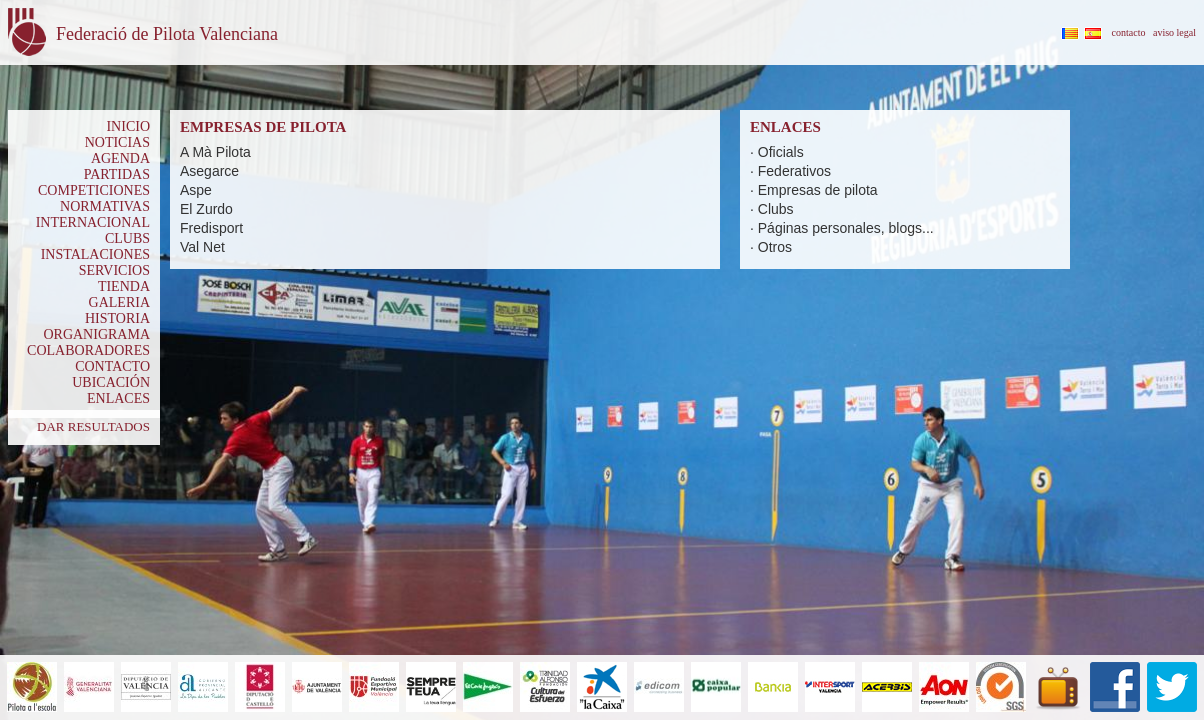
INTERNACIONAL (93, 222)
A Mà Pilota (215, 152)
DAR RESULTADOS (93, 426)
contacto (1129, 32)
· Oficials (777, 152)
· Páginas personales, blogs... (842, 228)
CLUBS (127, 238)
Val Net (202, 247)
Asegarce (209, 171)
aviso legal (1174, 32)
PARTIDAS (117, 174)
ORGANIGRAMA (96, 334)
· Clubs (772, 209)
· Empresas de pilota (814, 190)
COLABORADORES (88, 350)
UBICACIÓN (111, 382)
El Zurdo (206, 209)
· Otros (771, 247)
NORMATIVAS (105, 206)
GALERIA (119, 302)
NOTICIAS (117, 142)
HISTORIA (117, 318)
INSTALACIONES (95, 254)
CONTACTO (112, 366)
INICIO (128, 126)
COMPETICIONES (94, 190)
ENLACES (118, 398)
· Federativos (790, 171)
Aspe (196, 190)
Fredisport (211, 228)
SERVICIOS (114, 270)
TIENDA (124, 286)
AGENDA (120, 158)
